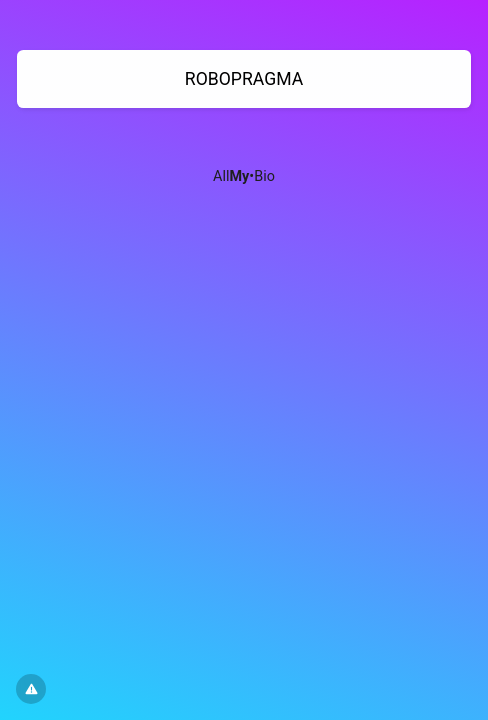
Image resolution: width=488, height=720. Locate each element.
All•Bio (244, 176)
